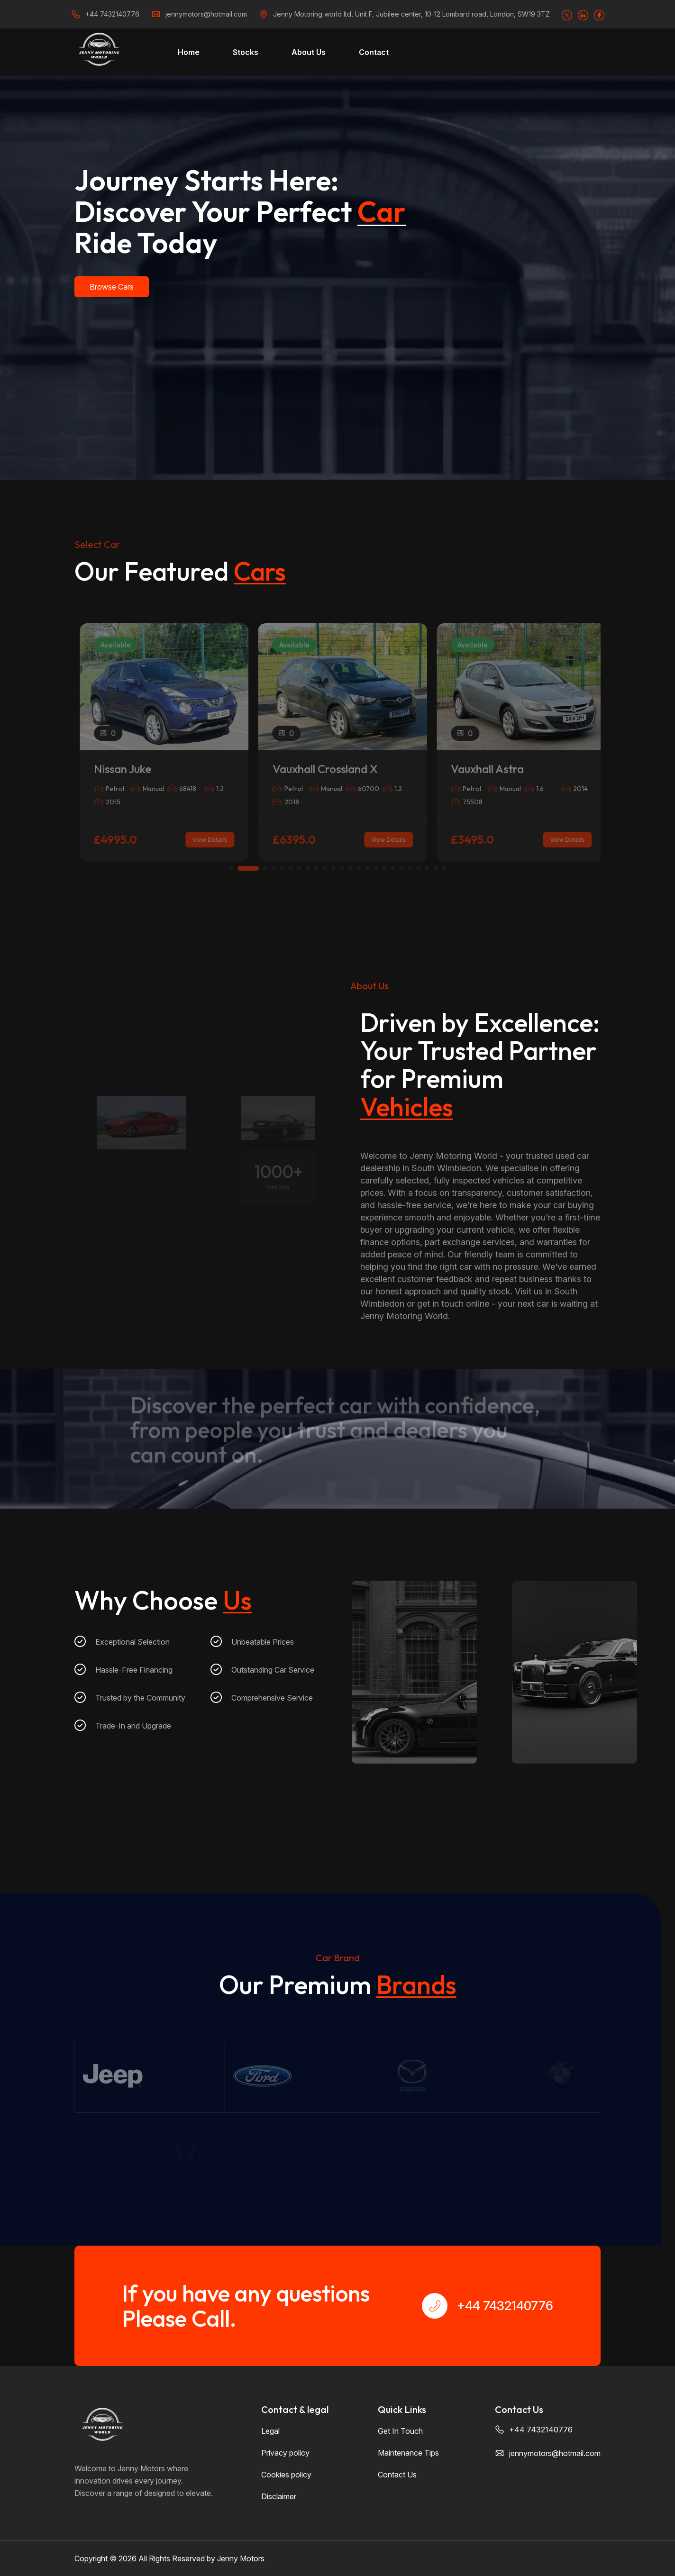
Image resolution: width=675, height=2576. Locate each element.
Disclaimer (278, 2496)
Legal (270, 2431)
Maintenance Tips (408, 2453)
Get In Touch (400, 2431)
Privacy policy (285, 2453)
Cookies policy (286, 2474)
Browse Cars (112, 286)
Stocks (245, 52)
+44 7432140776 (112, 14)
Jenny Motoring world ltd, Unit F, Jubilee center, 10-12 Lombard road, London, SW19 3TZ (411, 14)
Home (189, 52)
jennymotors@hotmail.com (206, 14)
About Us (309, 52)
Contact (374, 52)
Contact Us (397, 2474)
